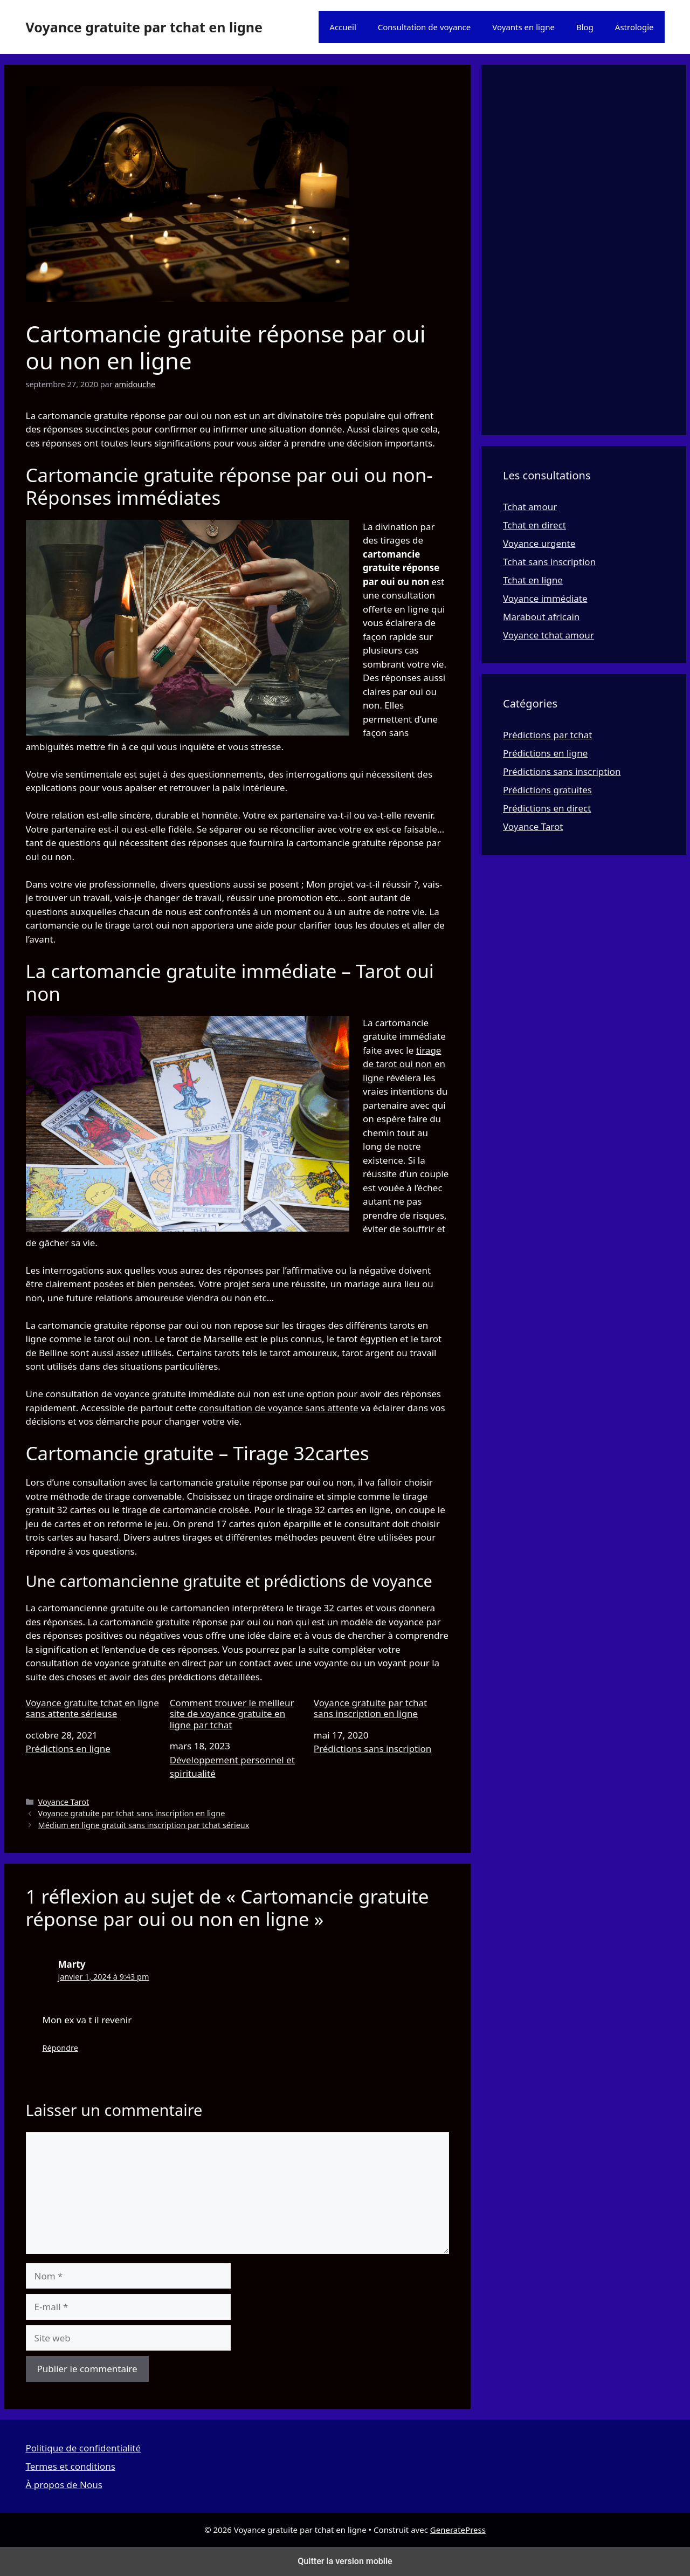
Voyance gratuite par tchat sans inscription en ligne (370, 1709)
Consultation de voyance (424, 27)
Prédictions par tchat (547, 735)
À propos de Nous (64, 2484)
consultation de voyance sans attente (278, 1408)
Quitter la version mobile (345, 2561)
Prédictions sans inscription (373, 1748)
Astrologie (634, 27)
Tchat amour (530, 506)
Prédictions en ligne (68, 1748)
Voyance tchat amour (548, 635)
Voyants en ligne (523, 27)
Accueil (342, 27)
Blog (585, 27)
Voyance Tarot (63, 1802)
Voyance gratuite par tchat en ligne (144, 27)
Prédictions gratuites (547, 790)
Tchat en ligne (533, 580)
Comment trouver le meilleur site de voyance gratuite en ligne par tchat (232, 1714)
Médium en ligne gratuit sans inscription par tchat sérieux (144, 1825)
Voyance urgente (539, 543)
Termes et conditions (70, 2466)
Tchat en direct (534, 525)
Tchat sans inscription (549, 561)
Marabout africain (541, 616)
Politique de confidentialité (83, 2448)
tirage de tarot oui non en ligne (404, 1064)
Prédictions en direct (547, 808)
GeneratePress (458, 2529)
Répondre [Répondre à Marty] (60, 2048)
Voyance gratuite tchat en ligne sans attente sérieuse (92, 1709)
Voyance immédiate (545, 598)
